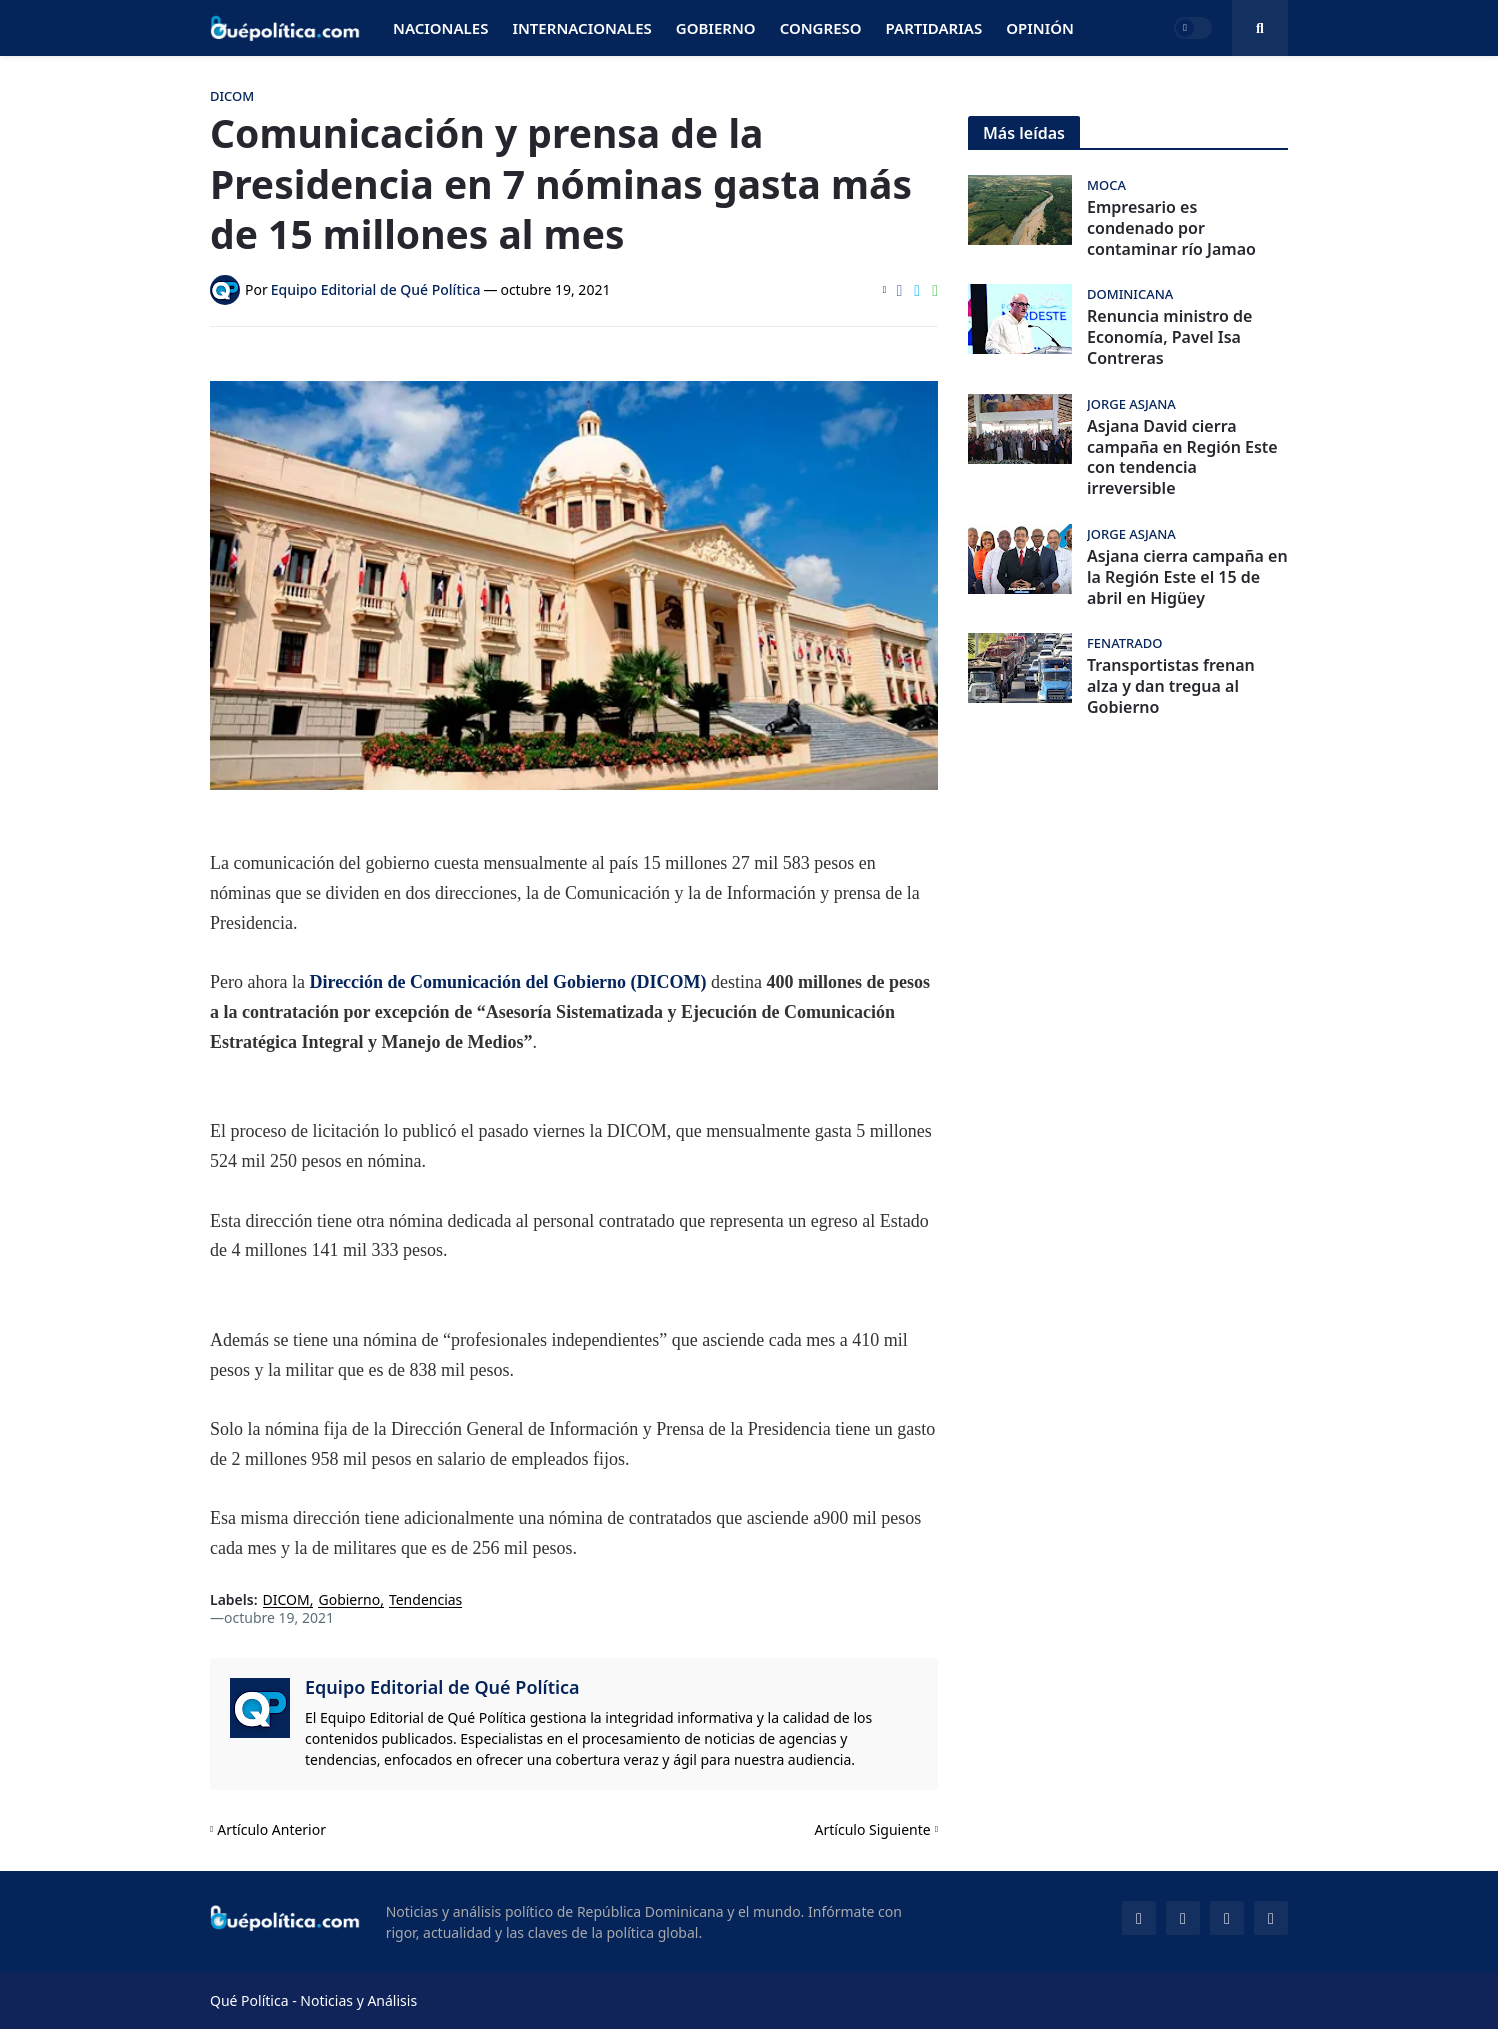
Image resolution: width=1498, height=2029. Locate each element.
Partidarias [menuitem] (934, 28)
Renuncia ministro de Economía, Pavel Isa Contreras (1169, 337)
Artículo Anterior (271, 1829)
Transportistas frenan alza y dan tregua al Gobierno (1171, 686)
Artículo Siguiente (873, 1829)
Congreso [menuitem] (821, 28)
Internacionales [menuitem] (581, 28)
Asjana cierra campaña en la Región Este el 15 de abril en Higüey (1187, 577)
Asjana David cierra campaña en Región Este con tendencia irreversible (1182, 457)
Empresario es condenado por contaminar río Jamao (1171, 228)
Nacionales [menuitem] (440, 28)
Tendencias (425, 1600)
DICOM (286, 1600)
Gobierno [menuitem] (716, 28)
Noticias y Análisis (358, 2000)
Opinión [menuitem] (1040, 28)
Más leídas (1024, 133)
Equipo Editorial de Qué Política (442, 1687)
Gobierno (349, 1600)
